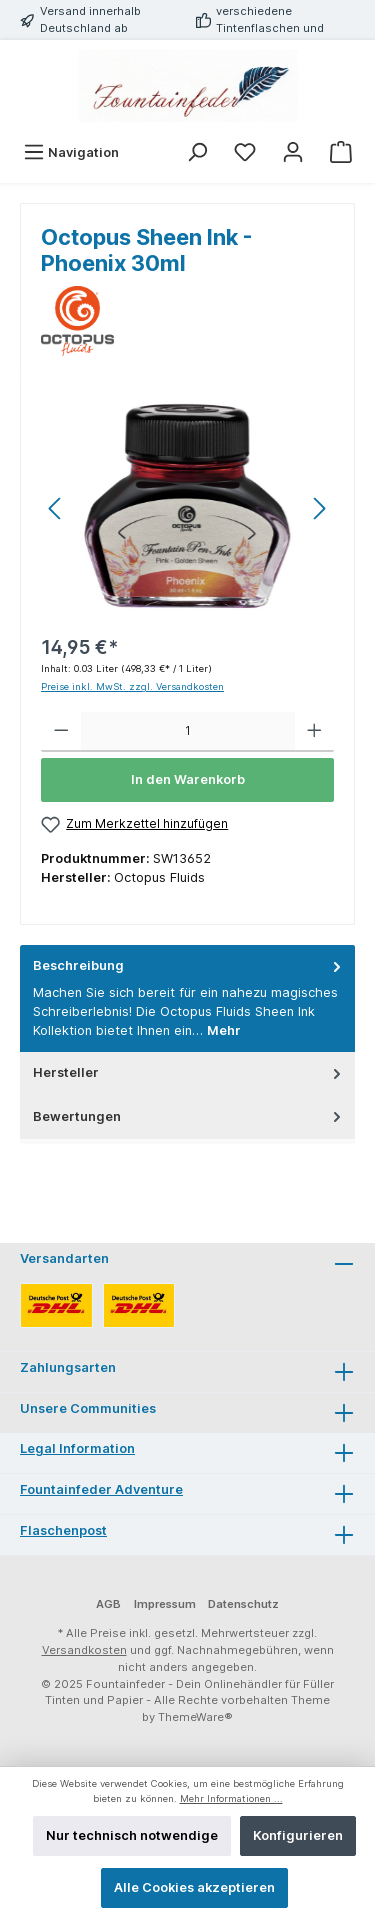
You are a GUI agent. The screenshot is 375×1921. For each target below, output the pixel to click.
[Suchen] (197, 152)
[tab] (187, 998)
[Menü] (71, 152)
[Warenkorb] (341, 152)
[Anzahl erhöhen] (314, 732)
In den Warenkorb (188, 779)
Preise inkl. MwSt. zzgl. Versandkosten (132, 686)
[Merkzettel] (245, 152)
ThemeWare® (195, 1717)
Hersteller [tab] (189, 1072)
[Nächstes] (319, 508)
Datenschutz (243, 1604)
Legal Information (77, 1448)
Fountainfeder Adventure (101, 1489)
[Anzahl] (188, 732)
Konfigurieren (298, 1835)
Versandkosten (84, 1650)
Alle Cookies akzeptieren (194, 1887)
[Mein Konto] (293, 152)
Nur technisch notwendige (132, 1835)
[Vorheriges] (56, 508)
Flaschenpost (63, 1530)
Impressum (165, 1604)
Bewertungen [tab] (189, 1116)
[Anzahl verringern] (61, 732)
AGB (108, 1604)
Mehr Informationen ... (231, 1798)
